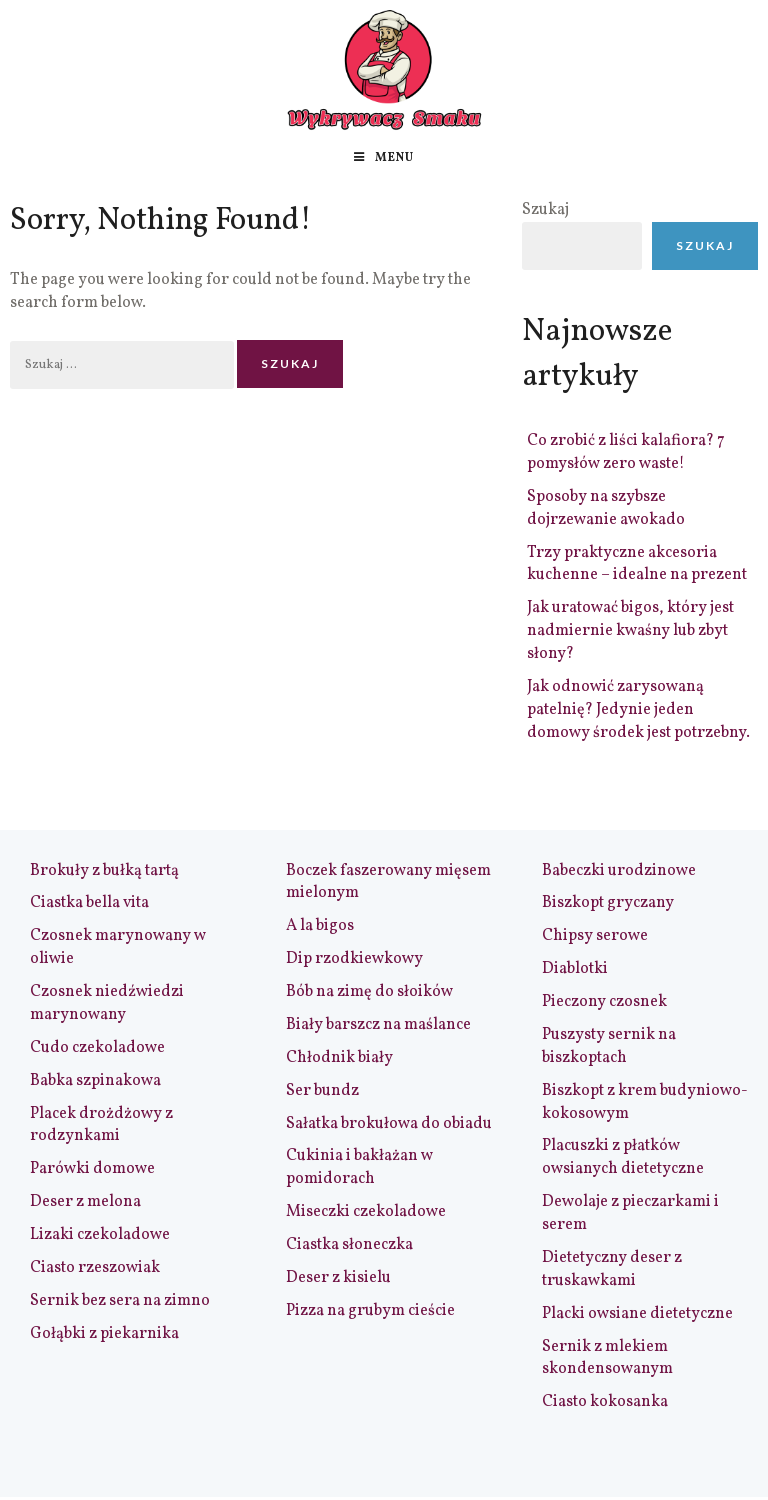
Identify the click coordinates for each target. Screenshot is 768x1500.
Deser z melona (85, 1202)
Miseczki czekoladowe (366, 1212)
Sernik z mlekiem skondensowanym (607, 1358)
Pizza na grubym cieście (370, 1311)
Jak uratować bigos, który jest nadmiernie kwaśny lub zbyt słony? (630, 631)
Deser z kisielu (338, 1278)
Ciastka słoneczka (349, 1245)
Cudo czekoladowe (97, 1048)
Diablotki (575, 969)
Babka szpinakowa (95, 1081)
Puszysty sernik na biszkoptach (609, 1046)
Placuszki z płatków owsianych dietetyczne (623, 1157)
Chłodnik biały (339, 1058)
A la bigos (320, 926)
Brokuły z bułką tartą (104, 871)
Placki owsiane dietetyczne (637, 1314)
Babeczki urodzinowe (619, 871)
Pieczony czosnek (604, 1002)
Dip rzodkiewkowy (354, 959)
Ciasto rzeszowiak (95, 1268)
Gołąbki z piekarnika (104, 1334)
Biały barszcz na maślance (378, 1025)
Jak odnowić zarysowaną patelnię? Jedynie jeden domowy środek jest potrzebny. (638, 710)
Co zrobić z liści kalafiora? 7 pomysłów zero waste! (626, 452)
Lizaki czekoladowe (100, 1235)
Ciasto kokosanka (605, 1402)
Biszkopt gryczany (608, 903)
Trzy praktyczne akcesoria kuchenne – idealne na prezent (637, 564)
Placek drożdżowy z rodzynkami (101, 1125)
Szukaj (545, 210)
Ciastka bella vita (89, 903)
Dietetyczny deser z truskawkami (612, 1269)
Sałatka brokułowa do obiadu (389, 1124)
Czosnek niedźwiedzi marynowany (107, 1003)
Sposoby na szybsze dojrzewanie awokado (606, 508)
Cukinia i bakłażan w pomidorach (359, 1167)
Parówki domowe (92, 1169)
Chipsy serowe (595, 936)
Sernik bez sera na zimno (120, 1301)
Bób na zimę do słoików (369, 992)
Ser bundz (322, 1091)
